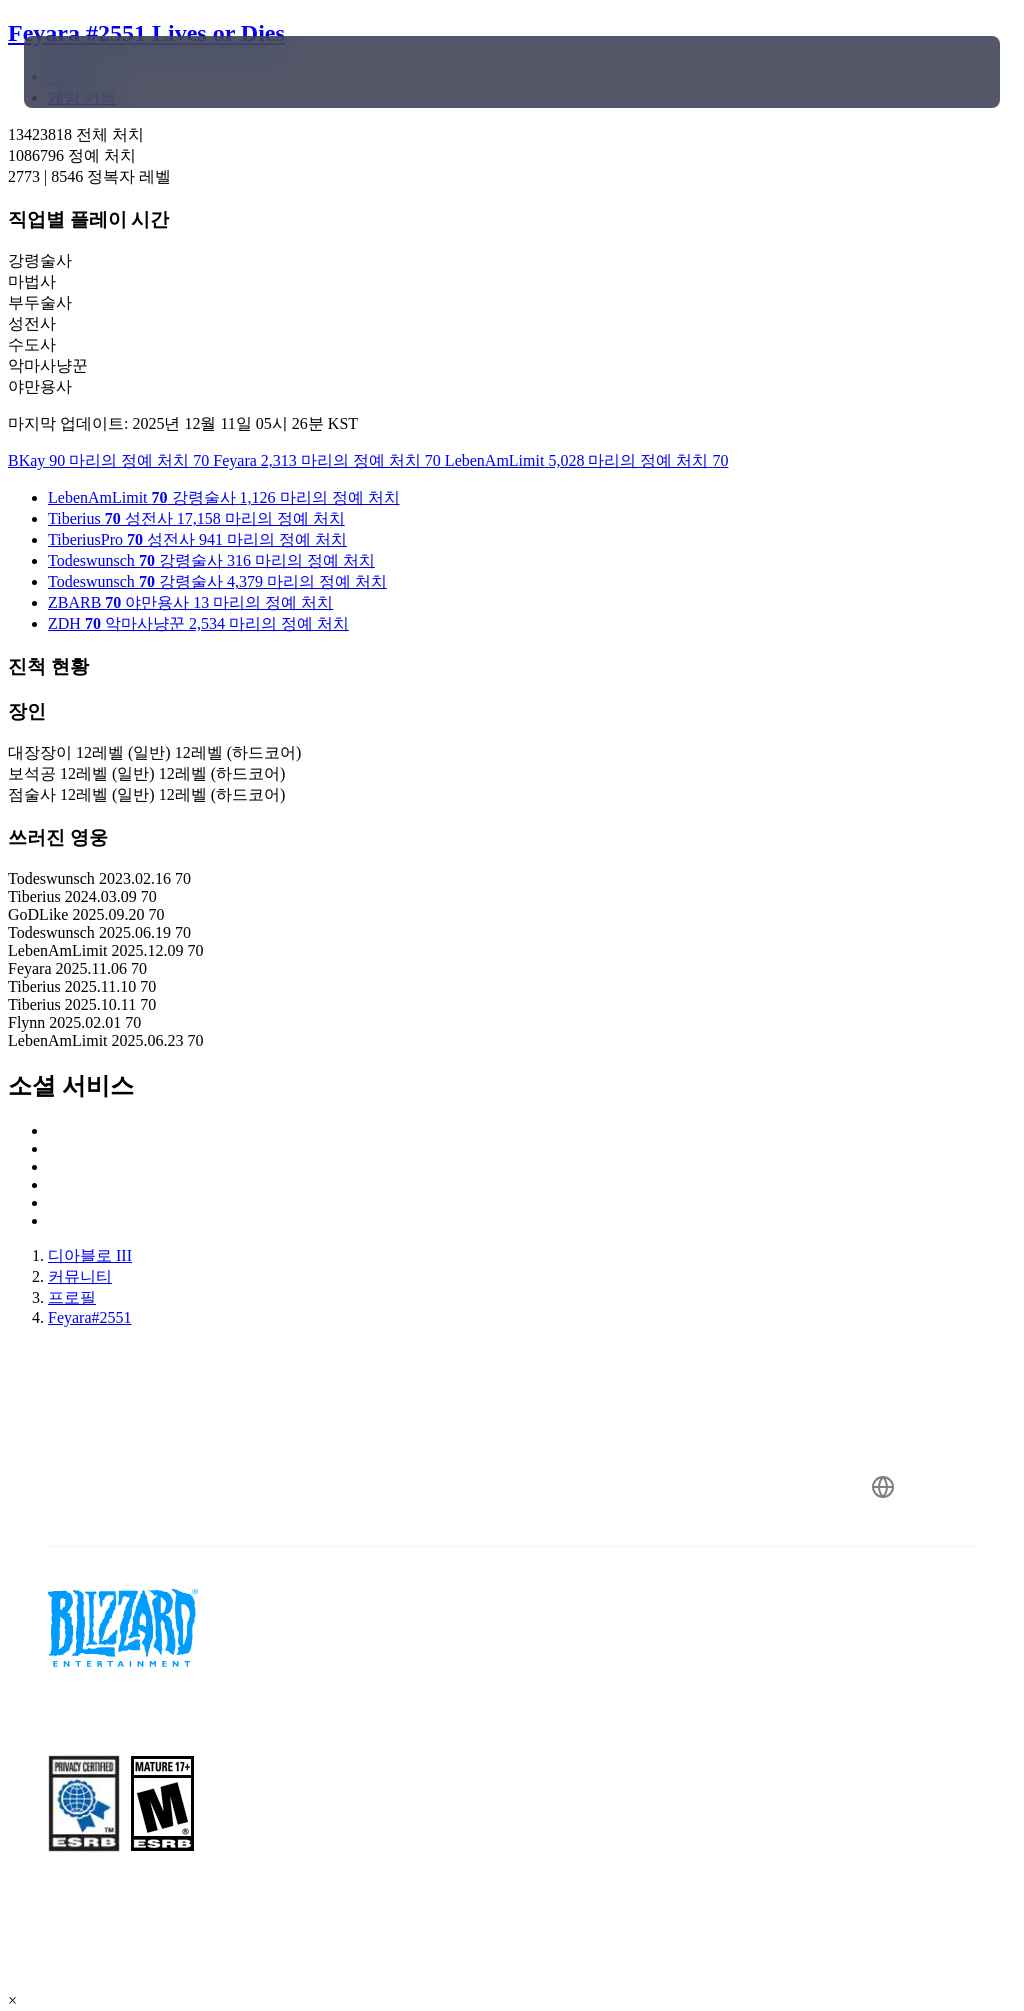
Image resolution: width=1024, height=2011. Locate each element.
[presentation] (84, 72)
